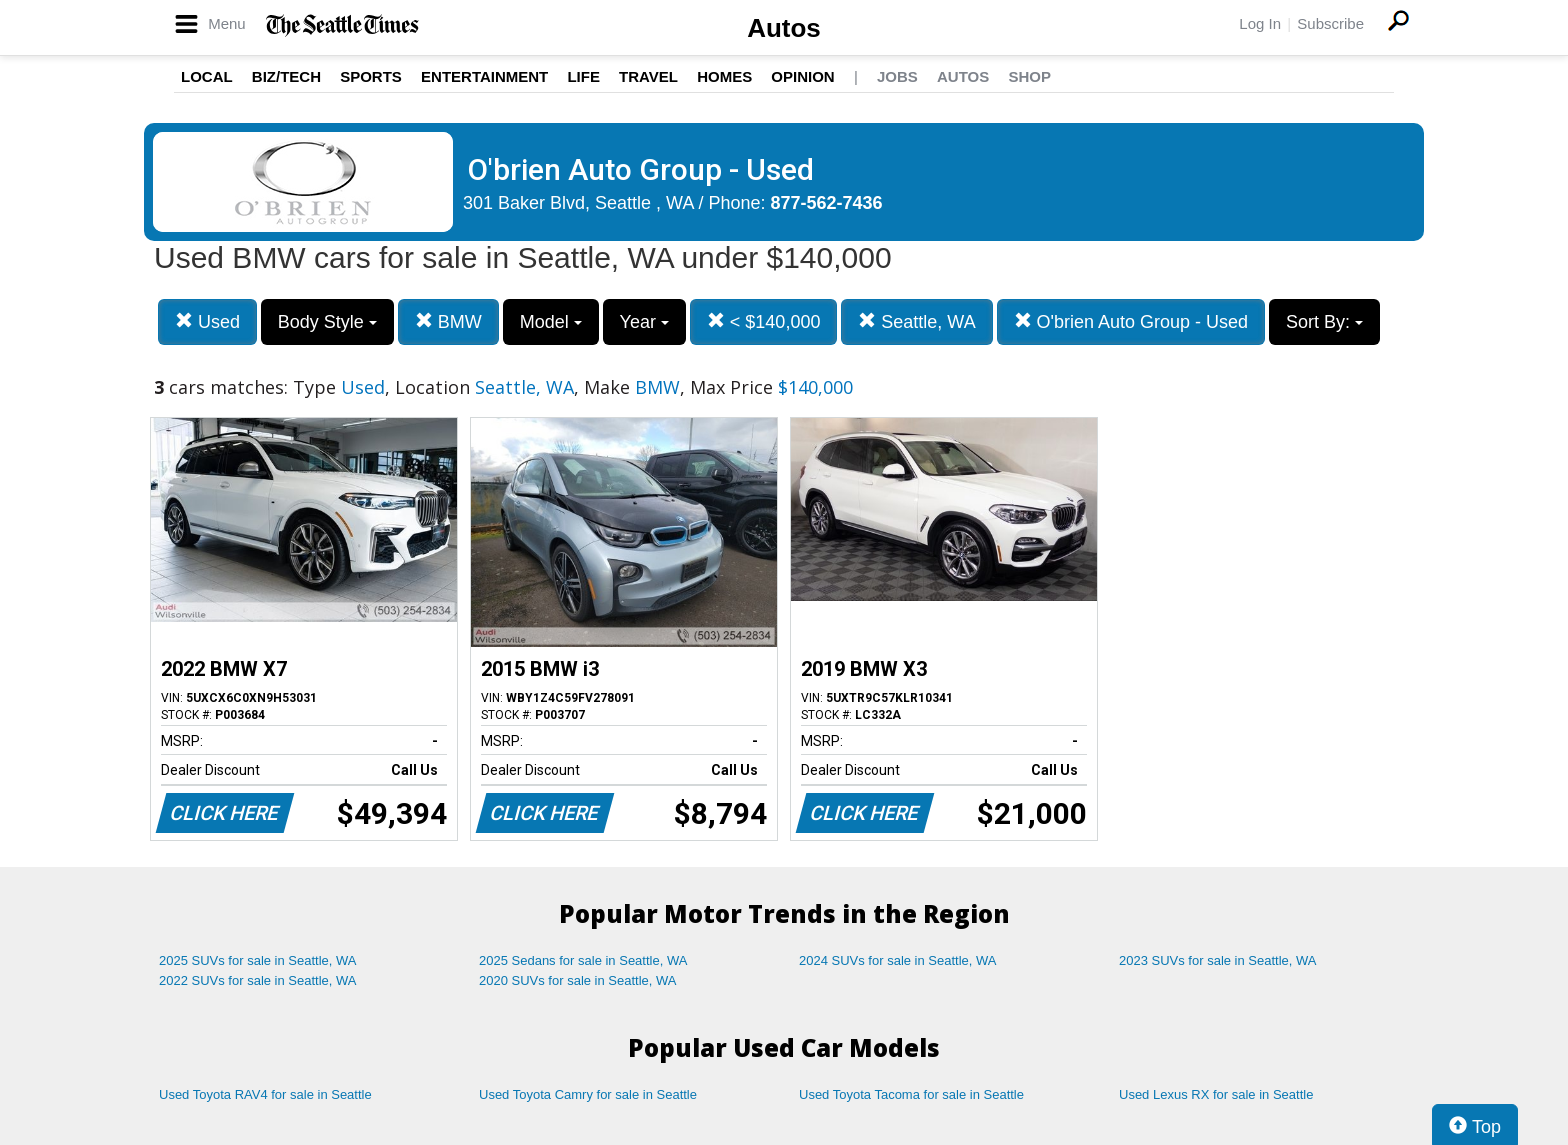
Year (644, 322)
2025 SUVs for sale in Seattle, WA (258, 960)
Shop (1029, 76)
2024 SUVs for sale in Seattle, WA (898, 960)
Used (207, 321)
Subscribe (1330, 23)
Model (551, 322)
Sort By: (1324, 322)
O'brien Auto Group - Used (1131, 321)
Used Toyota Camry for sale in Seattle (588, 1094)
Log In (1260, 23)
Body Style (327, 322)
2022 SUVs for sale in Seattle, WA (258, 980)
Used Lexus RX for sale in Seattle (1216, 1094)
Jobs (897, 76)
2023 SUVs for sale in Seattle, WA (1218, 960)
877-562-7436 (827, 203)
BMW (448, 321)
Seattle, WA (916, 321)
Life (583, 76)
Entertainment (484, 76)
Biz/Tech (286, 76)
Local (207, 76)
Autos (784, 28)
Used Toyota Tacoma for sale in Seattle (911, 1094)
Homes (724, 76)
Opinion (802, 76)
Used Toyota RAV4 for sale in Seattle (265, 1094)
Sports (371, 76)
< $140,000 (764, 321)
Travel (648, 76)
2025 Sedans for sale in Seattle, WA (583, 960)
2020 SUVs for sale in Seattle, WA (578, 980)
